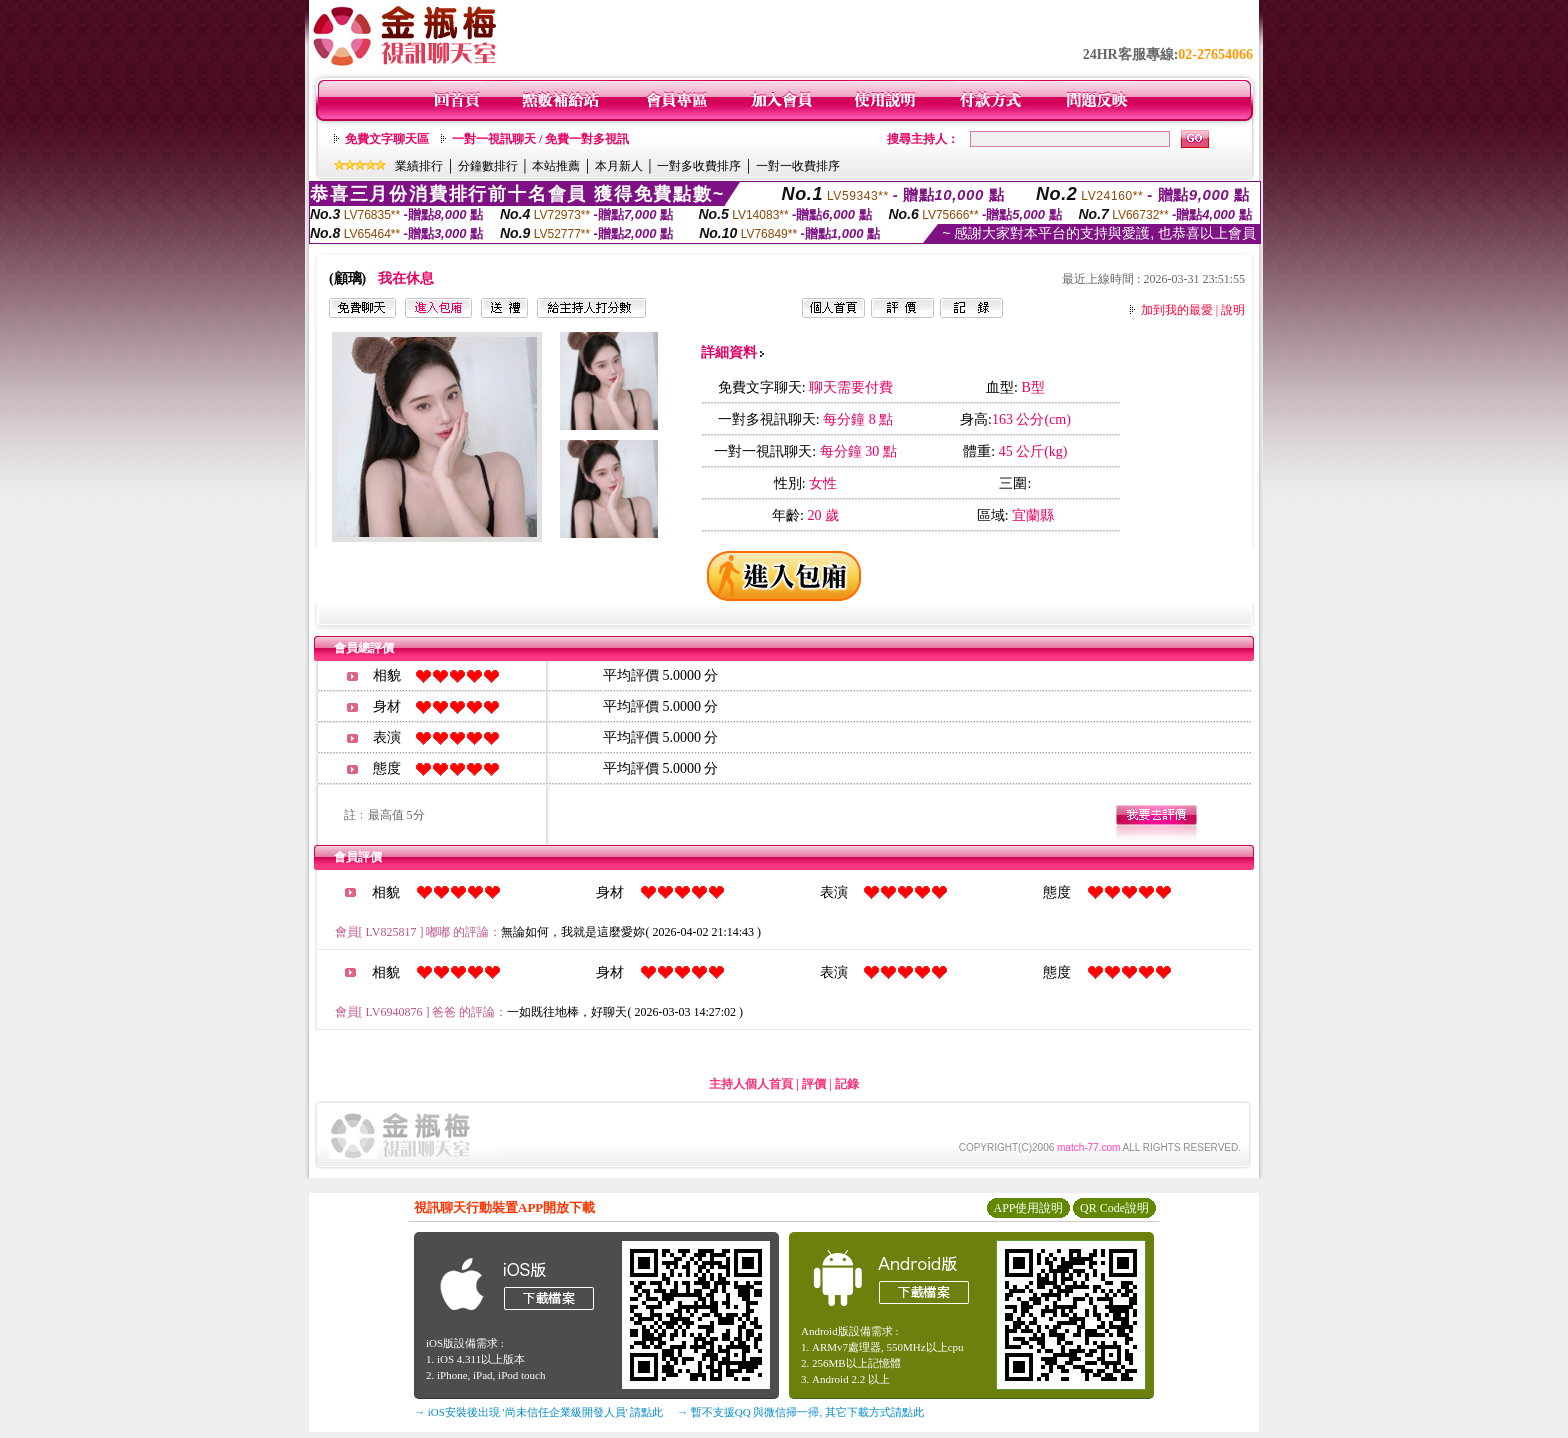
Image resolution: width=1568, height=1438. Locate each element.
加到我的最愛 (1177, 310)
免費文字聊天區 (387, 139)
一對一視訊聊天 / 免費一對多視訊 (540, 139)
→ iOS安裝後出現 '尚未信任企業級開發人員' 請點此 (538, 1412)
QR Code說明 (1114, 1208)
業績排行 (419, 166)
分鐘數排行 (488, 166)
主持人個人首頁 (751, 1084)
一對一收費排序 (798, 166)
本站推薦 (556, 166)
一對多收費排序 (699, 166)
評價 (814, 1084)
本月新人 (619, 166)
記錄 (847, 1084)
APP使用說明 (1028, 1208)
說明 (1233, 310)
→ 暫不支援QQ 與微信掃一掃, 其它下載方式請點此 (800, 1412)
